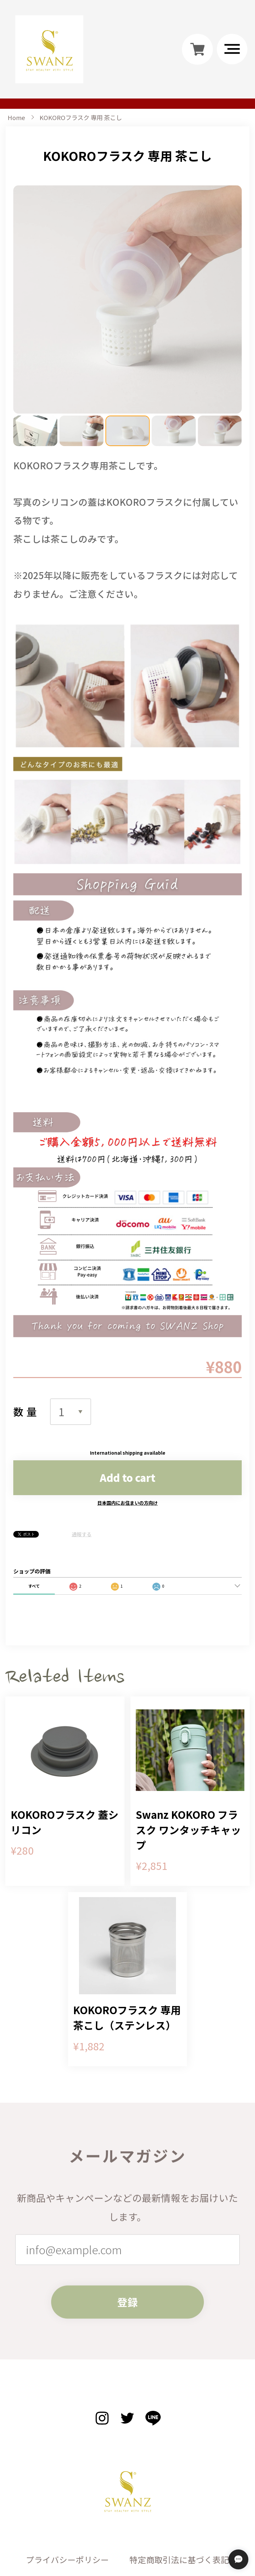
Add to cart (127, 1395)
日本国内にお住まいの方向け (127, 1421)
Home (16, 117)
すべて (34, 1504)
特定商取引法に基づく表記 (179, 2478)
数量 (26, 1330)
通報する (82, 1452)
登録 (127, 2232)
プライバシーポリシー (67, 2478)
